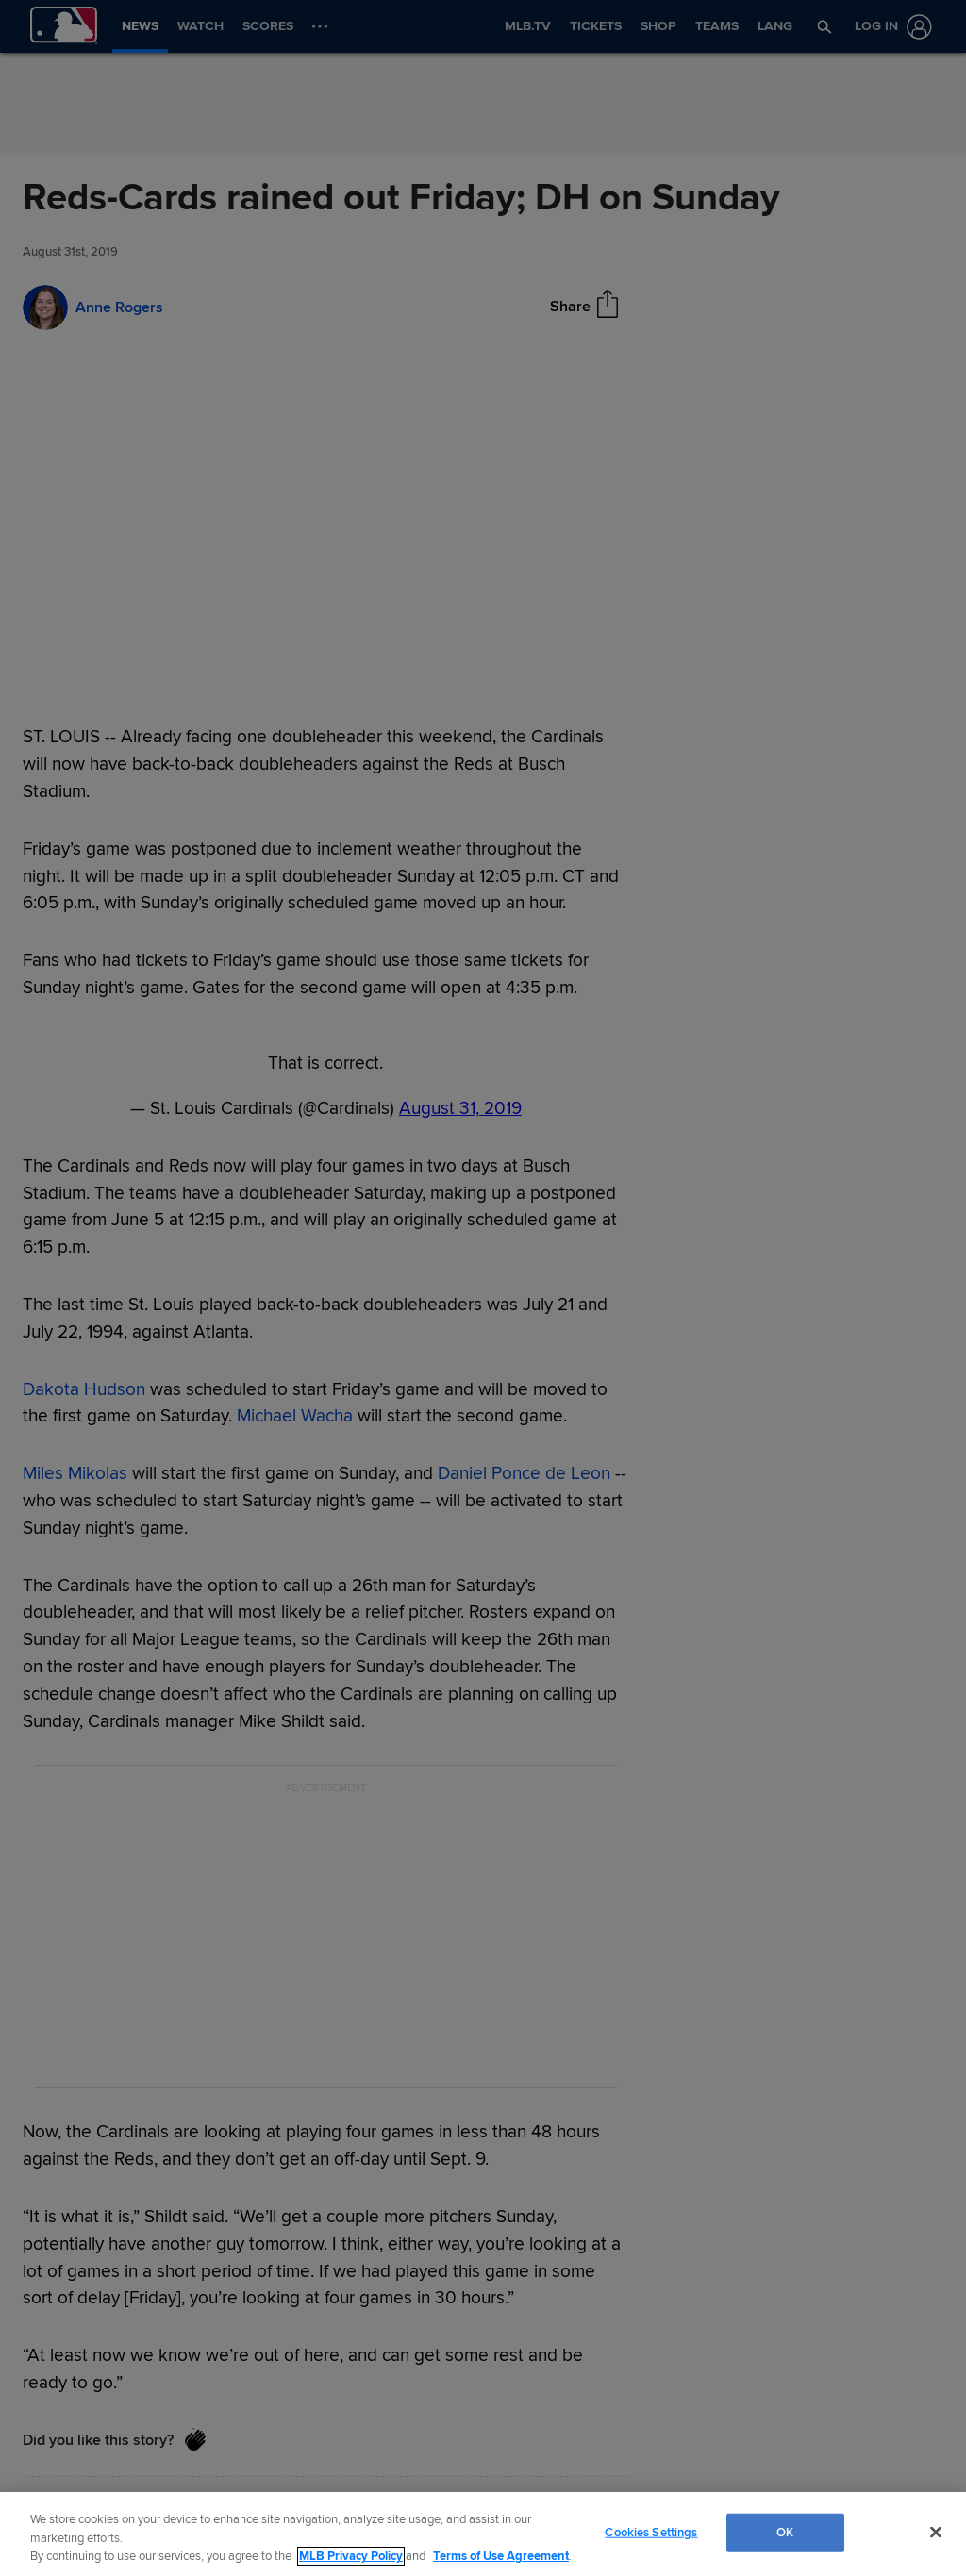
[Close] (936, 2531)
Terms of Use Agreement (501, 2556)
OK (784, 2531)
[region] (483, 2534)
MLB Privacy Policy (351, 2556)
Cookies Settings (651, 2531)
